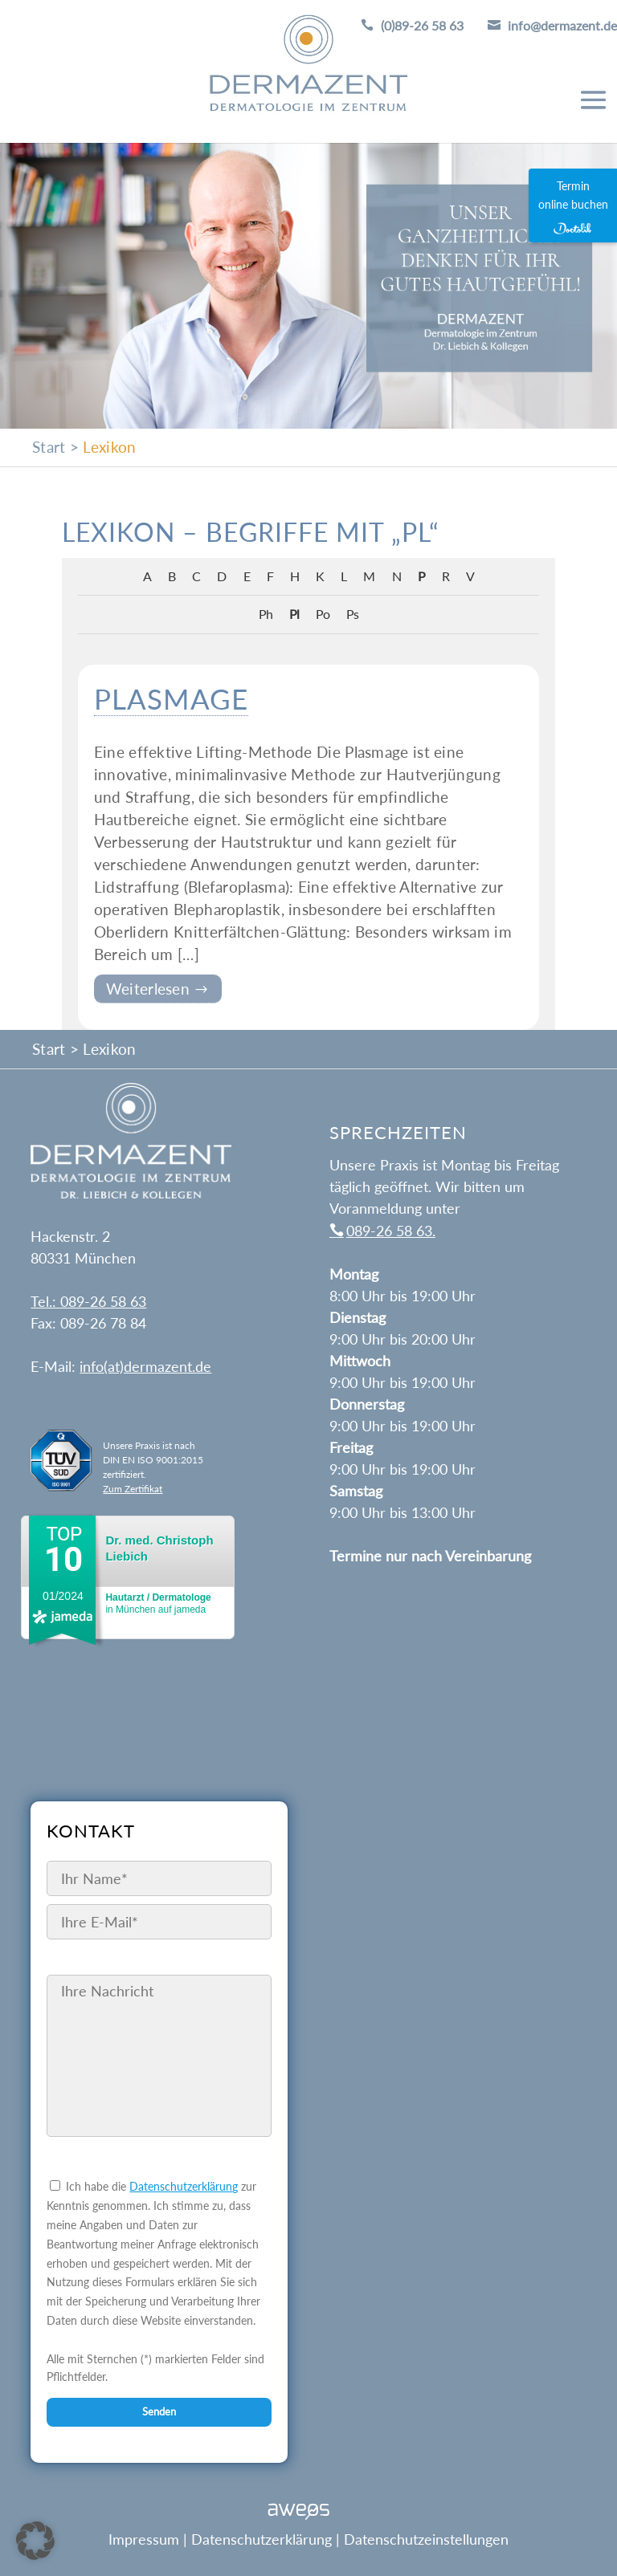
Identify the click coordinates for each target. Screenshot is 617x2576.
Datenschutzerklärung (183, 2186)
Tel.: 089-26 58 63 (88, 1301)
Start (49, 446)
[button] (35, 2540)
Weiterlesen (150, 988)
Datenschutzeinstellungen (426, 2539)
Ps (352, 613)
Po (322, 613)
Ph (265, 613)
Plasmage (171, 698)
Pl (294, 613)
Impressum (143, 2539)
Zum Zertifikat (132, 1489)
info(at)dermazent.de (145, 1366)
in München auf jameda (157, 1603)
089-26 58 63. (390, 1230)
